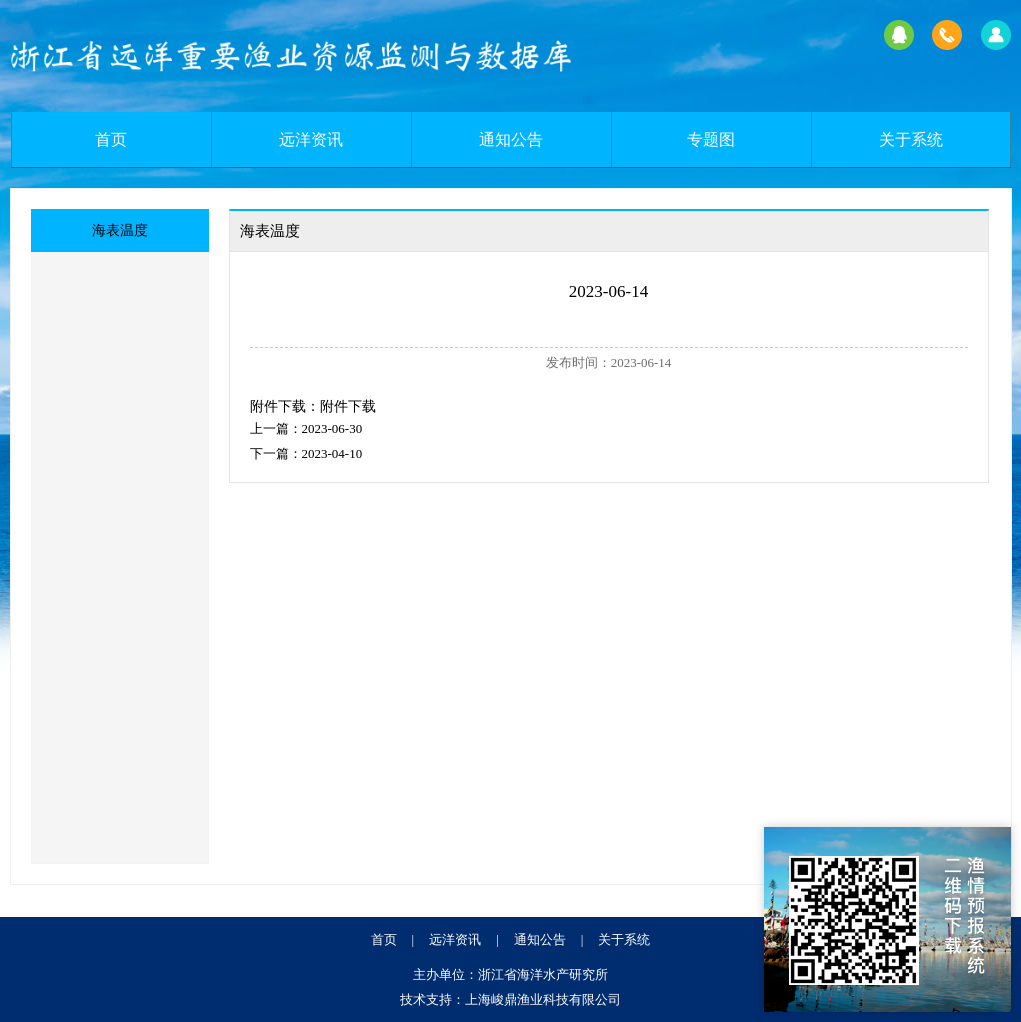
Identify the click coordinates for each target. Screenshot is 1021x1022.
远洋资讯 (311, 139)
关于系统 (911, 139)
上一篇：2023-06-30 (306, 428)
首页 (111, 139)
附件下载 (348, 406)
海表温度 (120, 230)
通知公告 (511, 139)
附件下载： (285, 406)
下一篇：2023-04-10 (306, 453)
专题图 (711, 139)
